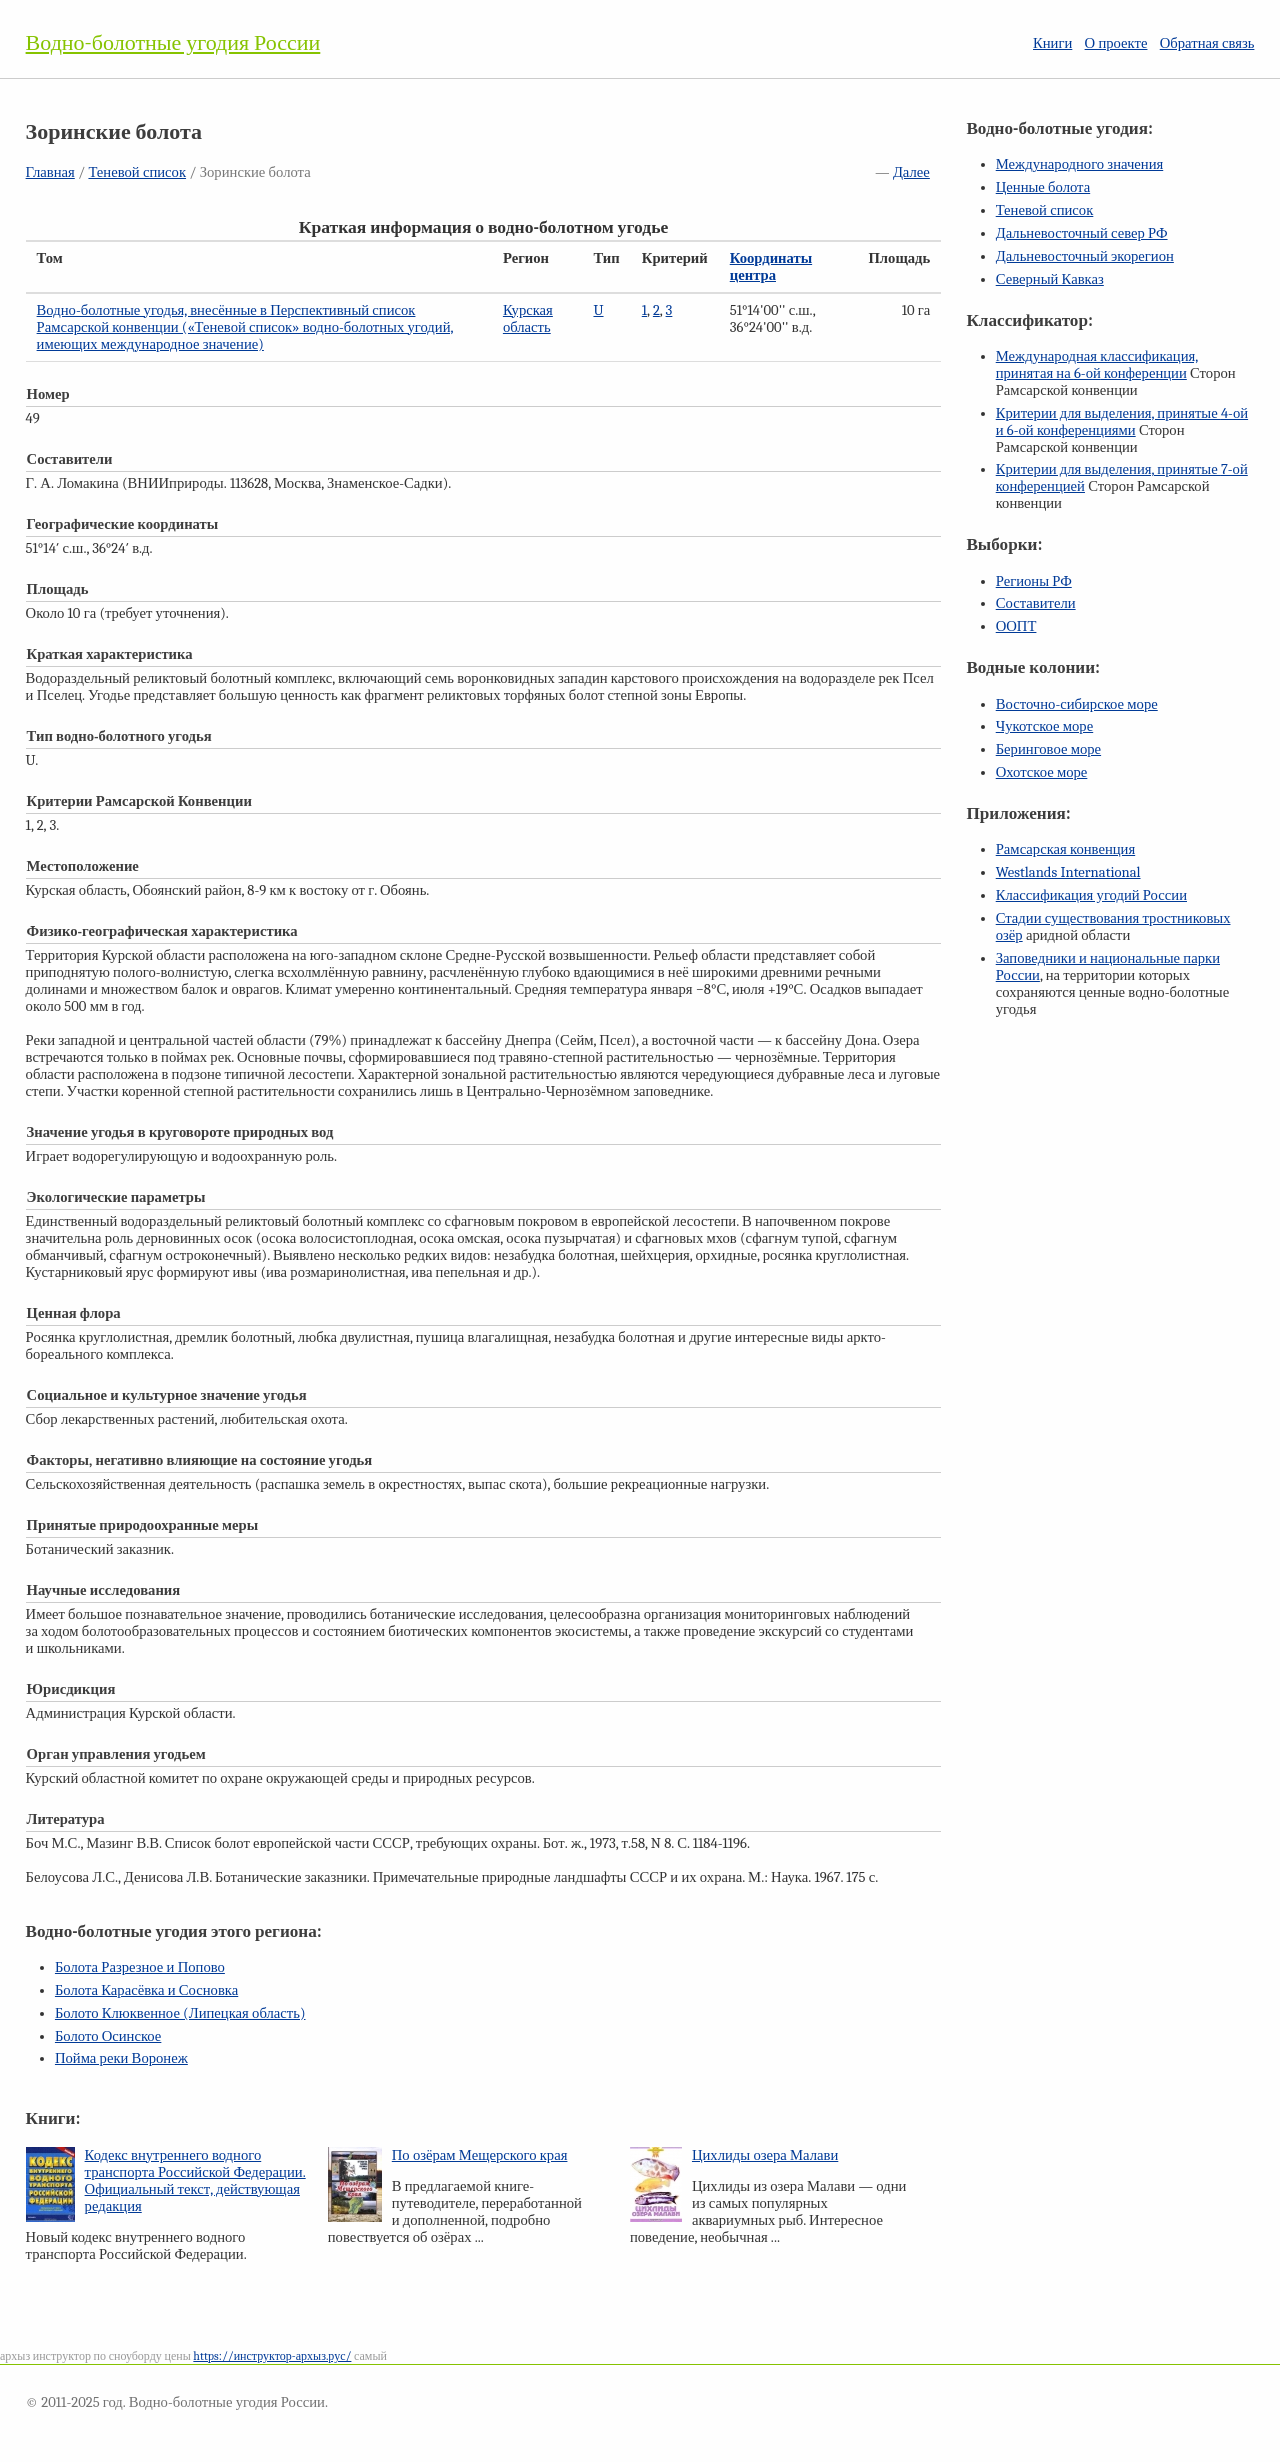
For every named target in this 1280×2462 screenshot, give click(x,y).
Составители (1036, 603)
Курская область (528, 319)
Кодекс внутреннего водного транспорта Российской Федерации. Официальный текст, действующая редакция (195, 2181)
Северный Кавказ (1050, 279)
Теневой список (137, 172)
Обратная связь (1207, 43)
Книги (1052, 43)
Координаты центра (771, 267)
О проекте (1116, 43)
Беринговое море (1048, 749)
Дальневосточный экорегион (1085, 256)
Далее (911, 172)
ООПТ (1016, 626)
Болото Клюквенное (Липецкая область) (180, 2013)
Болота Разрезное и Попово (140, 1967)
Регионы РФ (1034, 581)
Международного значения (1080, 164)
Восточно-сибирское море (1077, 704)
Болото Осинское (108, 2036)
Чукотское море (1045, 726)
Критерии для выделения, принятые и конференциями (1122, 422)
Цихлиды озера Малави (765, 2155)
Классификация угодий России (1091, 895)
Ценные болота (1043, 187)
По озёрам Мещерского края (480, 2155)
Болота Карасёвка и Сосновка (146, 1990)
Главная (50, 172)
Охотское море (1042, 772)
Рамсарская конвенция (1065, 849)
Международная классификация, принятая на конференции (1097, 365)
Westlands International (1068, 872)
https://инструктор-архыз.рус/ (272, 2356)
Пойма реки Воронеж (121, 2058)
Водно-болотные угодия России (173, 43)
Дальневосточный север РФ (1082, 233)
